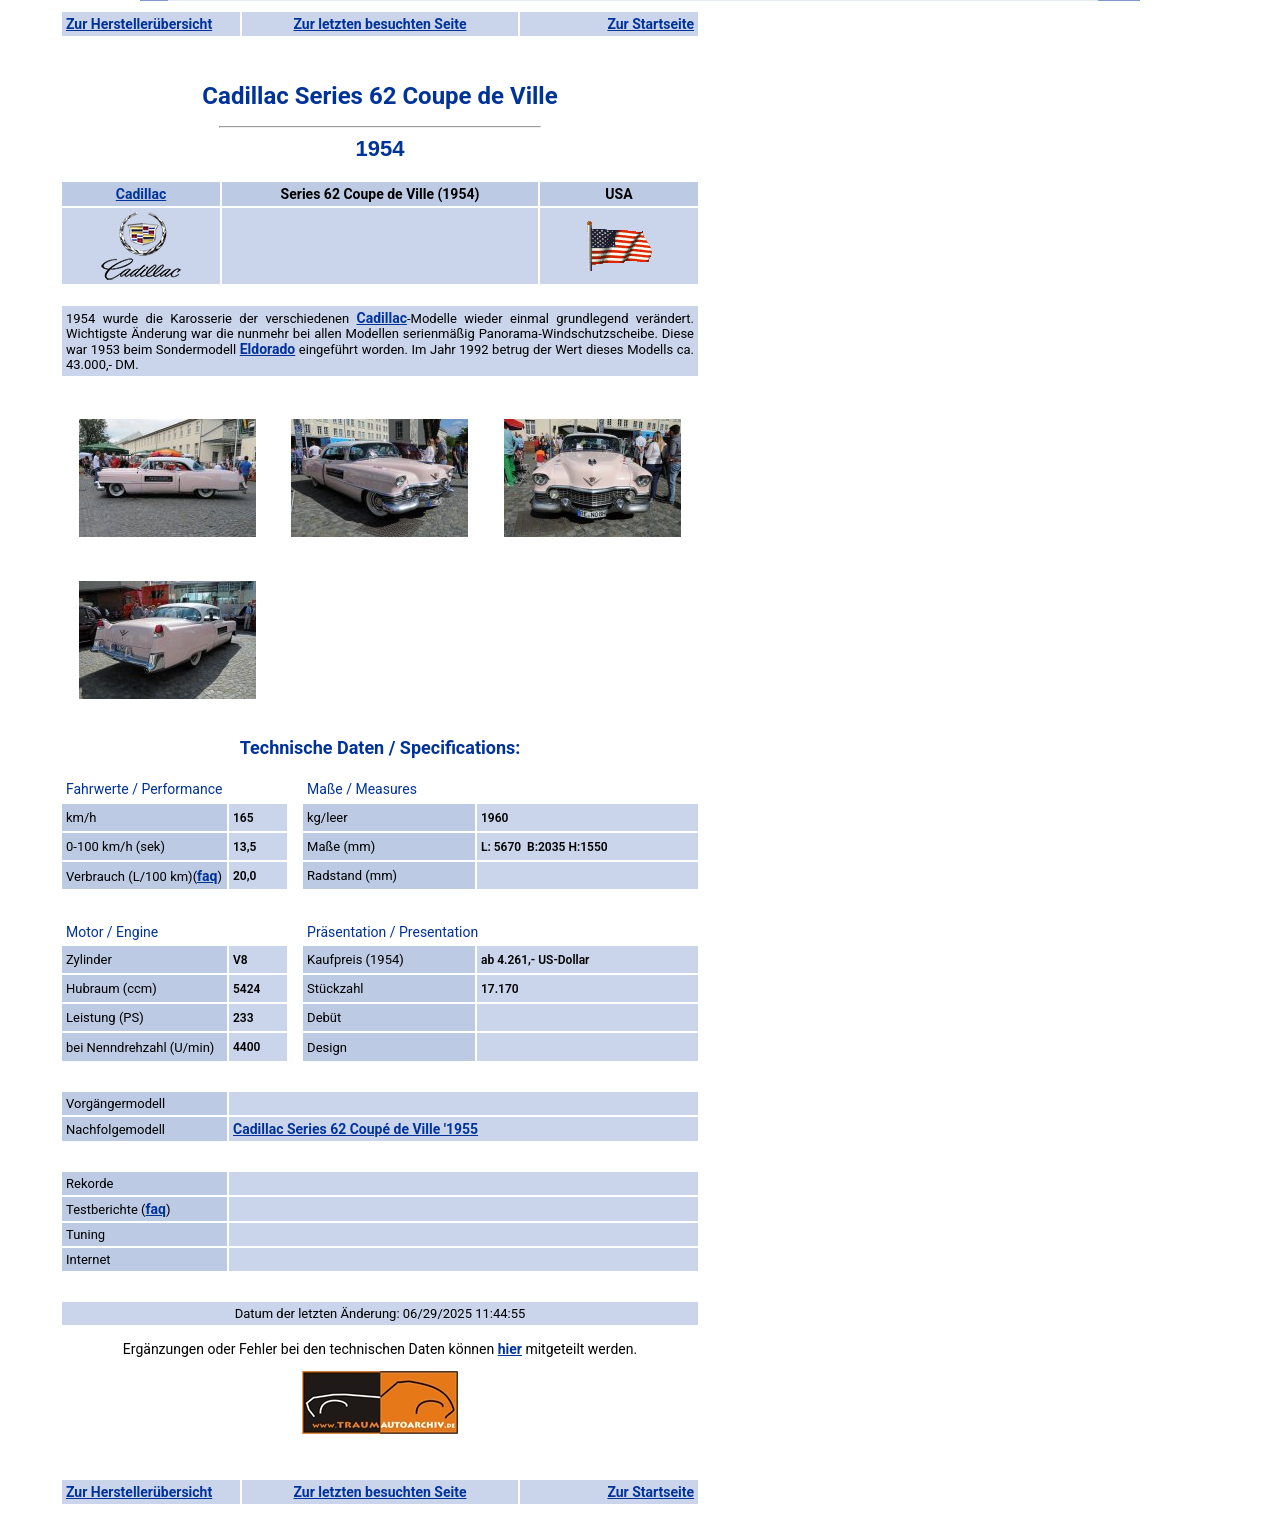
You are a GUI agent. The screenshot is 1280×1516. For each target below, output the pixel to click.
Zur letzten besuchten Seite (380, 24)
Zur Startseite (650, 24)
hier (510, 1349)
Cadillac (141, 194)
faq (207, 876)
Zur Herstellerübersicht (139, 24)
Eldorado (268, 349)
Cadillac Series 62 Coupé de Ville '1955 (355, 1129)
